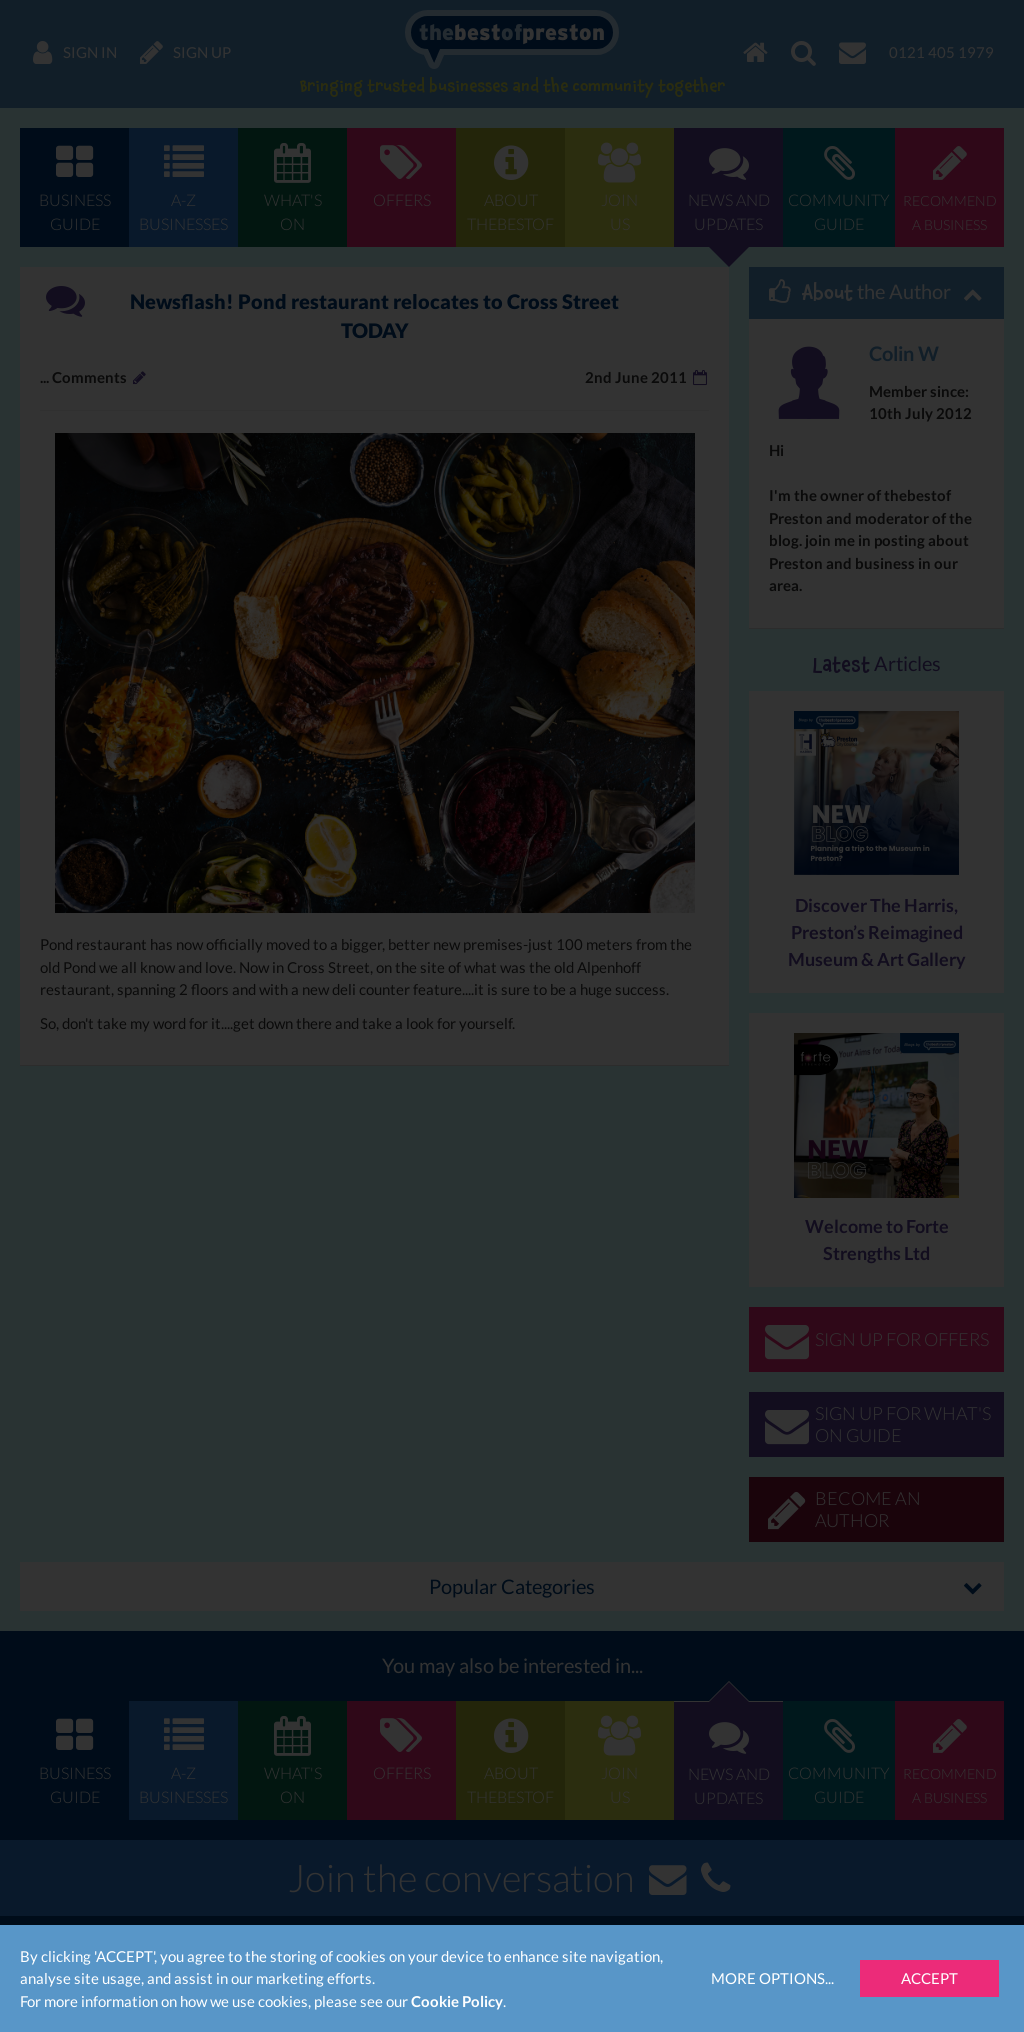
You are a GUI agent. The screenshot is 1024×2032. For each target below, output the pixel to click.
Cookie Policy (457, 2001)
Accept (929, 1978)
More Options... (772, 1978)
